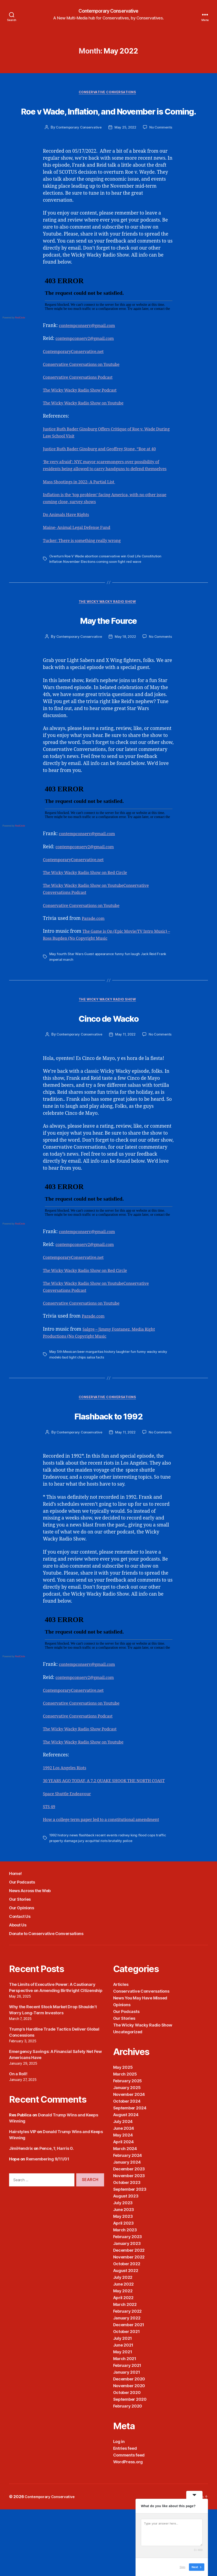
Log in (119, 2508)
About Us (21, 1991)
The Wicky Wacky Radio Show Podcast (86, 417)
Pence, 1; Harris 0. (56, 2215)
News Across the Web (37, 1957)
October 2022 (126, 2330)
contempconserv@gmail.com (91, 353)
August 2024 (125, 2181)
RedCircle (20, 344)
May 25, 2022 (144, 145)
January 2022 (127, 2384)
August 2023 (125, 2262)
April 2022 (123, 2364)
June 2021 (123, 2411)
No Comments (112, 154)
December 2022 (129, 2316)
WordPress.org (128, 2528)
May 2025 (123, 2134)
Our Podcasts (26, 1948)
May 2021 (122, 2418)
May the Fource (108, 660)
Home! (17, 1939)
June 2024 (123, 2195)
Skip (182, 2567)
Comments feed (129, 2521)
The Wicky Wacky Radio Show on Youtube (90, 430)
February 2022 (127, 2377)
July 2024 (123, 2188)
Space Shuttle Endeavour (71, 1853)
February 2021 (127, 2432)
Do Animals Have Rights (70, 556)
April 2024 (123, 2208)
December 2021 (128, 2391)
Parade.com (95, 969)
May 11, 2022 (126, 1086)
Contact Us (23, 1982)
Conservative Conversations (108, 94)
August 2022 (125, 2337)
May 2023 (123, 2283)
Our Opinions (25, 1974)
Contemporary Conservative (108, 11)
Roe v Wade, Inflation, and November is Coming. (108, 119)
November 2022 (129, 2323)
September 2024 (129, 2174)
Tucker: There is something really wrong (88, 581)
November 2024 (129, 2161)
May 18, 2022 (144, 678)
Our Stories (23, 1965)
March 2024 (125, 2215)
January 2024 (127, 2228)
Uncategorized (128, 2098)
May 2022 (123, 2357)
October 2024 (127, 2167)
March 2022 (125, 2371)
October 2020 (127, 2459)
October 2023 (127, 2249)
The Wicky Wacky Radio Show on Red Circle (92, 923)
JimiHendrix (21, 2215)
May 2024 (123, 2201)
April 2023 (123, 2289)
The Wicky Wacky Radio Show (108, 643)
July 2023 (123, 2269)
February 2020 (127, 2472)
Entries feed (125, 2515)
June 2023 (123, 2276)
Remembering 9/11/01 (47, 2225)
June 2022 (123, 2350)
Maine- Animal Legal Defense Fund (82, 569)
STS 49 (50, 1866)
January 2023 (127, 2310)
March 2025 (125, 2140)
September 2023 (129, 2255)
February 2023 (127, 2303)
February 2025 (127, 2147)
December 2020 (129, 2445)
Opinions (122, 2071)
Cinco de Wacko (108, 1068)
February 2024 (127, 2222)
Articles (121, 2051)
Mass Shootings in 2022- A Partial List (85, 523)
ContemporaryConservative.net (78, 378)
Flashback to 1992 (108, 1467)
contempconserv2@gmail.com (89, 365)
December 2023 (129, 2235)
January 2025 (127, 2154)
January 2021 (126, 2438)
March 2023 (125, 2296)
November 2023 (129, 2242)
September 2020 (130, 2466)
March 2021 (124, 2425)
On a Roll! (18, 2140)
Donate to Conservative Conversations (58, 1999)
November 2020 (129, 2452)
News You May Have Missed (140, 2064)
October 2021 (126, 2398)
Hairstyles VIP (22, 2198)
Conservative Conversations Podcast (83, 404)
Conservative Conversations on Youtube (88, 391)
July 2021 (122, 2405)
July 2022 (123, 2344)
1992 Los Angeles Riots (68, 1821)
